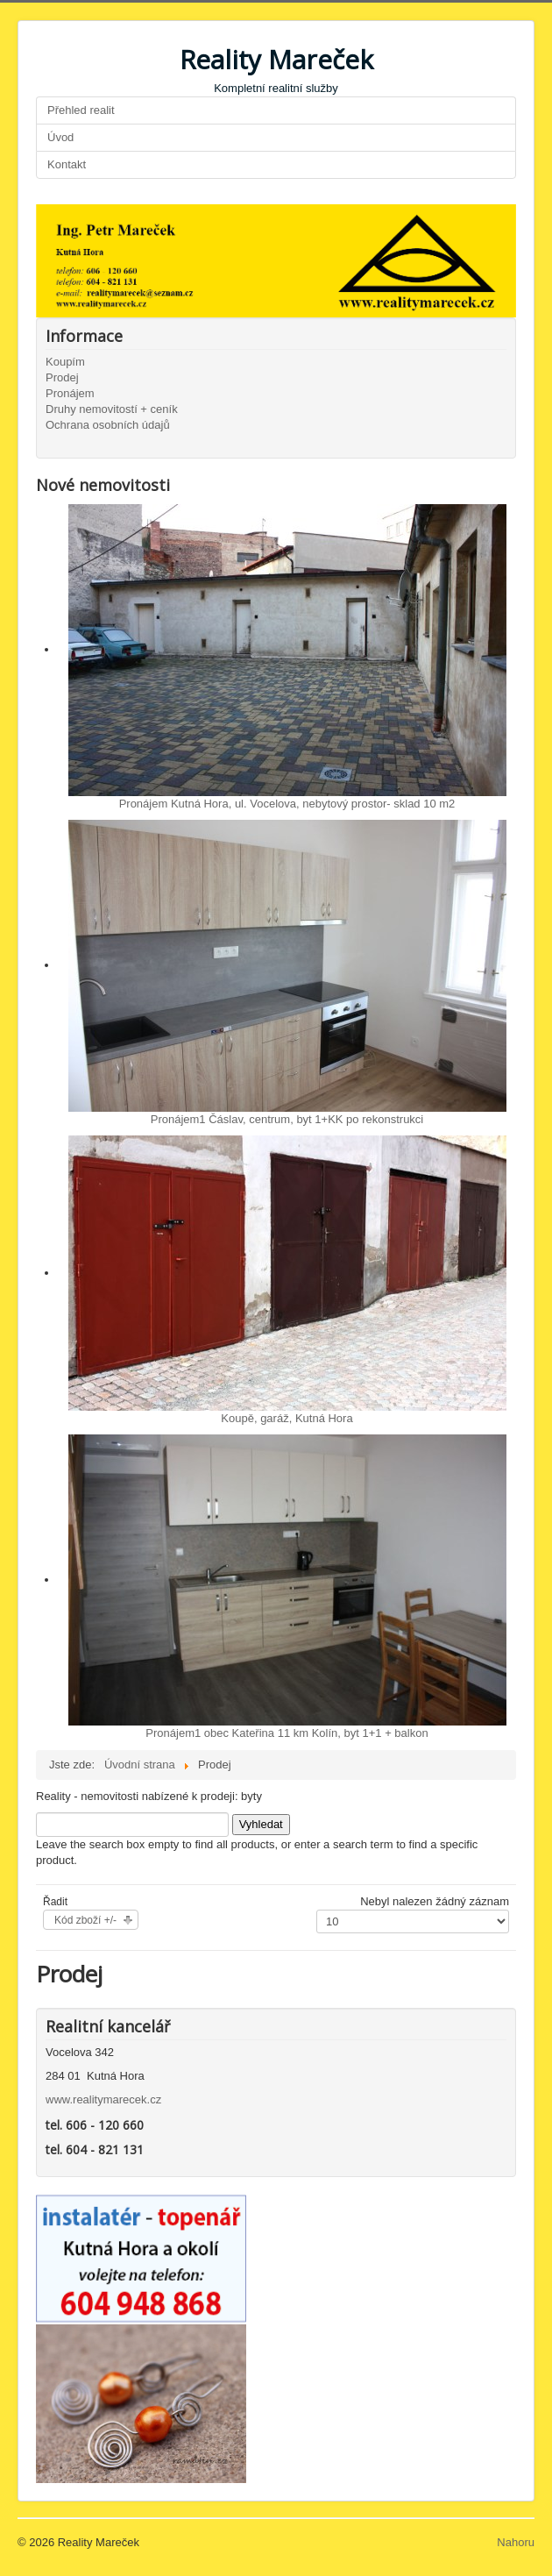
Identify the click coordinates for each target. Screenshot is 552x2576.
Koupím (65, 361)
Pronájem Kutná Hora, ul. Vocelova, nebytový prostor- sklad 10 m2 (287, 803)
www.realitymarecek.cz (103, 2099)
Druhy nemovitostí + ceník (112, 409)
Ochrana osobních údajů (108, 424)
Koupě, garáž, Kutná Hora (286, 1418)
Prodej (62, 377)
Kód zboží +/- (85, 1920)
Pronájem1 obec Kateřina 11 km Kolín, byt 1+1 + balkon (286, 1733)
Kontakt (66, 164)
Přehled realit (81, 110)
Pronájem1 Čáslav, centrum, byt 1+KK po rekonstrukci (287, 1119)
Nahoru (515, 2542)
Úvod (60, 137)
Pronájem (70, 393)
